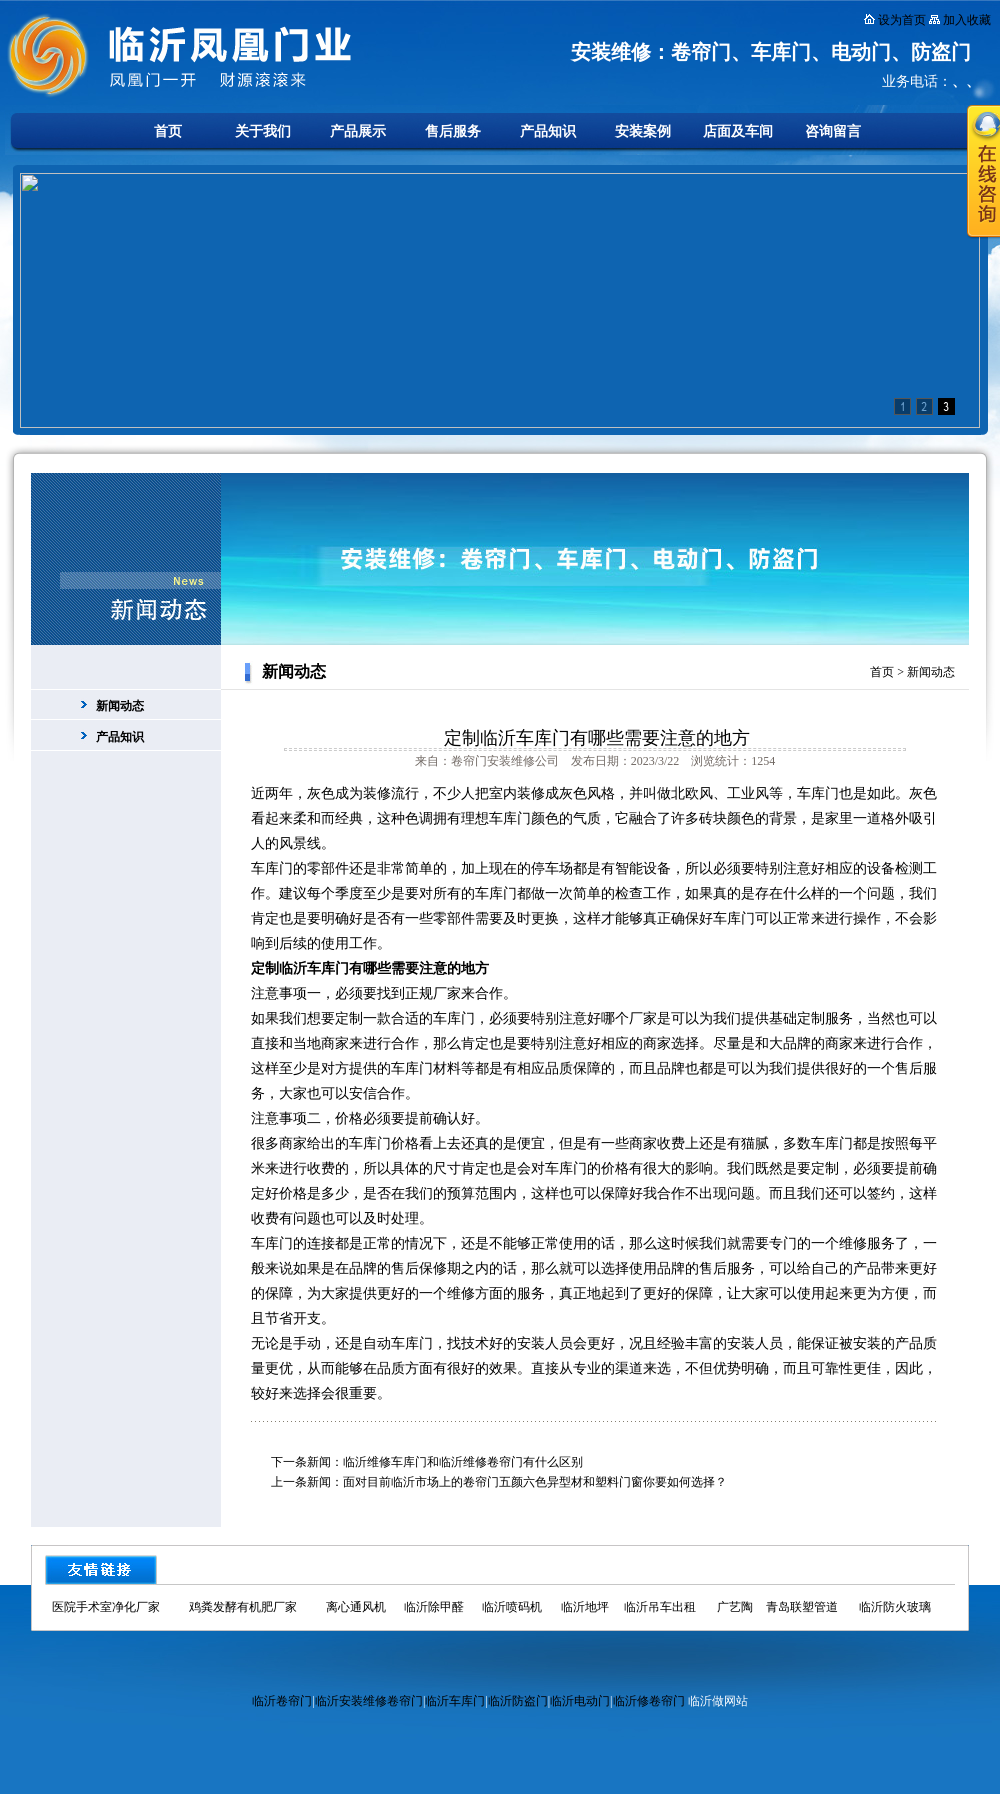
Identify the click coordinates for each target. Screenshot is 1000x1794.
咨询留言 (833, 131)
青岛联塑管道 (802, 1607)
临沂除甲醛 (434, 1607)
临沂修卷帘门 (649, 1701)
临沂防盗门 (518, 1701)
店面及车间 (738, 131)
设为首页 (902, 20)
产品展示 (358, 131)
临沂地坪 (585, 1607)
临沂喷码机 (512, 1607)
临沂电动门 (580, 1701)
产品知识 (548, 131)
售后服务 (453, 131)
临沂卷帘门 (282, 1701)
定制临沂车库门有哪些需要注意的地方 (597, 738)
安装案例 (643, 131)
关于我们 (263, 131)
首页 (168, 131)
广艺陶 (735, 1607)
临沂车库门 (455, 1701)
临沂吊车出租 (660, 1607)
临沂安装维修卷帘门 (369, 1701)
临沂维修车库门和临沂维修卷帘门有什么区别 (463, 1462)
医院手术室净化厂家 (106, 1607)
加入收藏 (967, 20)
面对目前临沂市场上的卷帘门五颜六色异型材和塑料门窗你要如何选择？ (535, 1482)
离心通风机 (356, 1607)
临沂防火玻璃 (895, 1607)
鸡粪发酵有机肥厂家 (243, 1607)
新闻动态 (120, 706)
